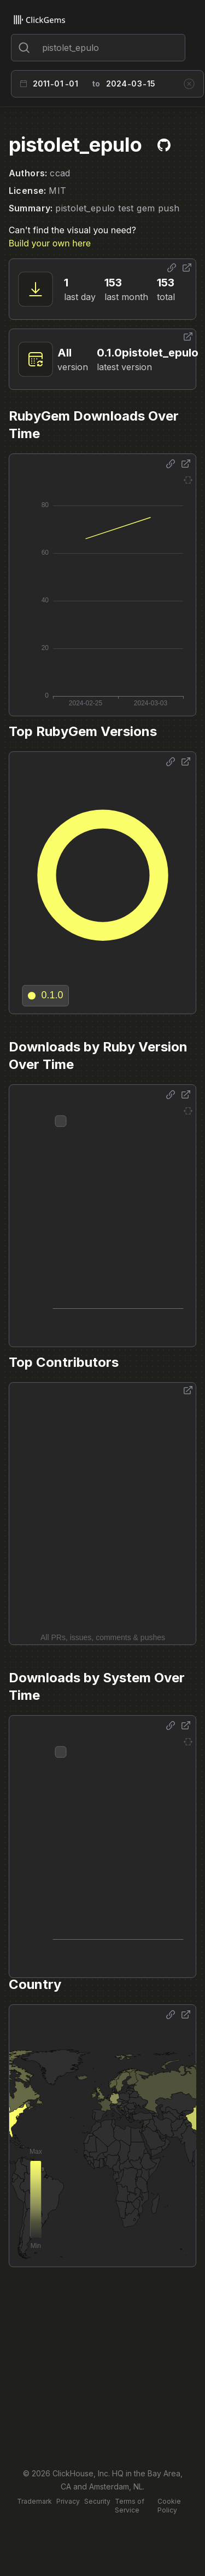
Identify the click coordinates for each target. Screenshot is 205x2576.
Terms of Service (129, 2505)
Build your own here (50, 243)
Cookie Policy (169, 2505)
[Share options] (171, 267)
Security (97, 2501)
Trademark (34, 2501)
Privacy (68, 2501)
